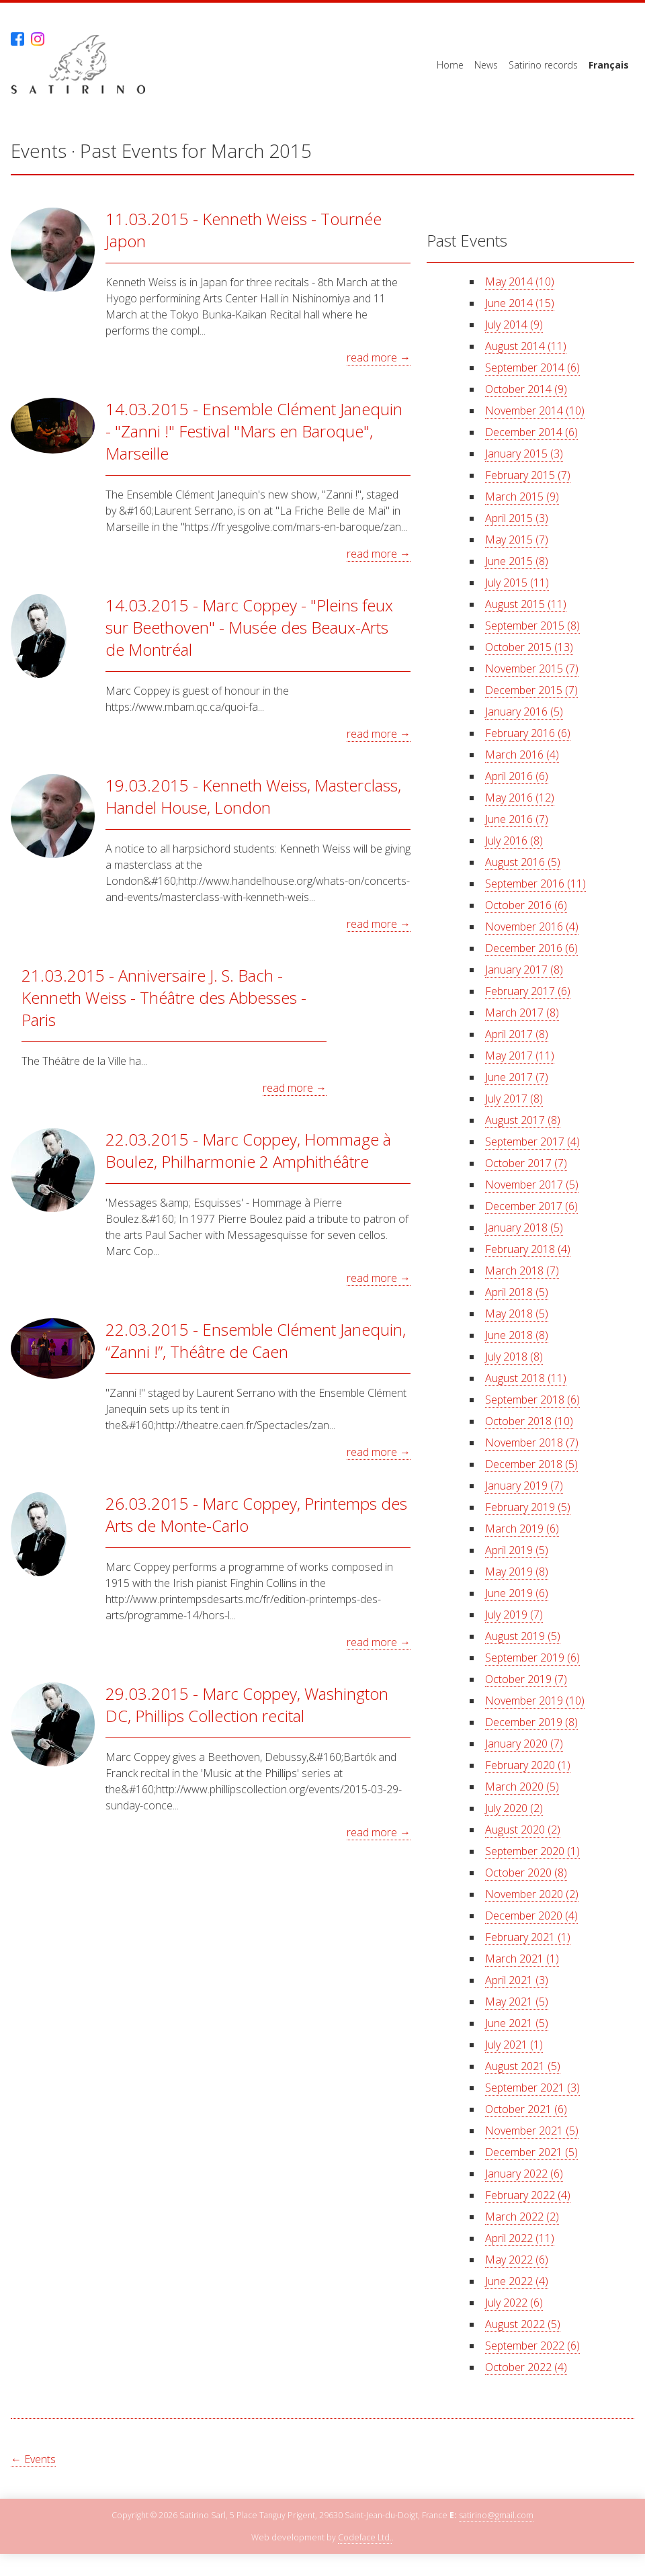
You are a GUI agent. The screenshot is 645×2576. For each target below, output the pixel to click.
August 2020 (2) (522, 1829)
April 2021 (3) (516, 1980)
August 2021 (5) (522, 2066)
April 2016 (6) (516, 776)
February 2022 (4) (527, 2195)
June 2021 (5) (516, 2023)
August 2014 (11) (525, 346)
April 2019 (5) (516, 1550)
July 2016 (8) (514, 840)
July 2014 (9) (514, 324)
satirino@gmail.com (496, 2516)
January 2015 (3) (524, 453)
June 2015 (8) (516, 561)
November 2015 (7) (531, 668)
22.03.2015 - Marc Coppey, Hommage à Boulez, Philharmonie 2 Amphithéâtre (248, 1150)
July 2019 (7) (514, 1614)
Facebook (17, 39)
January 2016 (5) (524, 711)
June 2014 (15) (519, 303)
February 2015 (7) (527, 475)
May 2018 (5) (516, 1313)
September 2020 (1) (532, 1851)
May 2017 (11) (519, 1055)
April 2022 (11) (519, 2238)
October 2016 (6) (526, 905)
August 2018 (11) (525, 1378)
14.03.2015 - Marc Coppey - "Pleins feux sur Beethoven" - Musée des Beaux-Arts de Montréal (249, 627)
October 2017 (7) (526, 1163)
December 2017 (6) (531, 1206)
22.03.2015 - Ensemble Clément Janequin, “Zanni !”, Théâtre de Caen (255, 1340)
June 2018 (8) (516, 1335)
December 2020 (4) (531, 1915)
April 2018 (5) (516, 1292)
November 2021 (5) (531, 2130)
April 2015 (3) (516, 518)
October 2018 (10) (529, 1421)
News (486, 64)
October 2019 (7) (526, 1679)
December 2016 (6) (531, 948)
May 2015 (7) (516, 539)
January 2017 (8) (524, 969)
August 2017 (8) (522, 1120)
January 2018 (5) (524, 1227)
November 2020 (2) (531, 1894)
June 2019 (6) (516, 1593)
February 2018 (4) (527, 1249)
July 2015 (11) (517, 582)
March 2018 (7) (522, 1270)
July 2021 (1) (514, 2044)
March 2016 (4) (522, 754)
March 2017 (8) (522, 1012)
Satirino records (543, 64)
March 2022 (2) (522, 2216)
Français (609, 64)
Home (450, 64)
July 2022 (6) (514, 2302)
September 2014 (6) (532, 367)
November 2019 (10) (535, 1700)
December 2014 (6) (531, 432)
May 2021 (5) (516, 2001)
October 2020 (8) (526, 1872)
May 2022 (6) (516, 2259)
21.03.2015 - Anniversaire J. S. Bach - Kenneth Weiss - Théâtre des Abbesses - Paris (164, 997)
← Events (33, 2459)
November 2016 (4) (531, 926)
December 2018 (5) (531, 1464)
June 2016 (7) (516, 819)
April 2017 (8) (516, 1034)
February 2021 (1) (527, 1937)
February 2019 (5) (527, 1507)
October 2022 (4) (526, 2367)
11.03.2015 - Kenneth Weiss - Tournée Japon (243, 230)
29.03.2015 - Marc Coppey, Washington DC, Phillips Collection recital (246, 1704)
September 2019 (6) (532, 1657)
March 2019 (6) (522, 1528)
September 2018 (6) (532, 1399)
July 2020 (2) (514, 1808)
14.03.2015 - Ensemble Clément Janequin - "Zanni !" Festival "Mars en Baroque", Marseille (253, 431)
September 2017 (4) (532, 1141)
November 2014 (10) (535, 410)
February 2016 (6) (527, 733)
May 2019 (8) (516, 1571)
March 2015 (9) (522, 496)
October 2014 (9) (526, 389)
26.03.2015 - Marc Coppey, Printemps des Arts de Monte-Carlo (256, 1514)
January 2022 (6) (524, 2173)
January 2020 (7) (524, 1743)
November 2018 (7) (531, 1442)
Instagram (37, 39)
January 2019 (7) (524, 1485)
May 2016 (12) (519, 797)
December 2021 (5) (531, 2152)
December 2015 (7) (531, 690)
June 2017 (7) (516, 1077)
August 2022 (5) (522, 2324)
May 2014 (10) (519, 281)
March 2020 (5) (522, 1786)
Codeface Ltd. (365, 2538)
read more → (379, 357)
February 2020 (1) (527, 1765)
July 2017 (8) (514, 1098)
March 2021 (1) (522, 1958)
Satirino (78, 65)
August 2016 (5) (522, 862)
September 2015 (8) (532, 625)
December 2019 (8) (531, 1722)
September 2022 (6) (532, 2345)
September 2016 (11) (535, 883)
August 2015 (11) (525, 604)
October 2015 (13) (529, 647)
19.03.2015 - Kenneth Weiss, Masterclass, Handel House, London (253, 796)
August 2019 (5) (522, 1636)
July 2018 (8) (514, 1356)
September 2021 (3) (532, 2087)
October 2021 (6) (526, 2109)
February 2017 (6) (527, 991)
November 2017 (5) (531, 1184)
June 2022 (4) (516, 2281)
